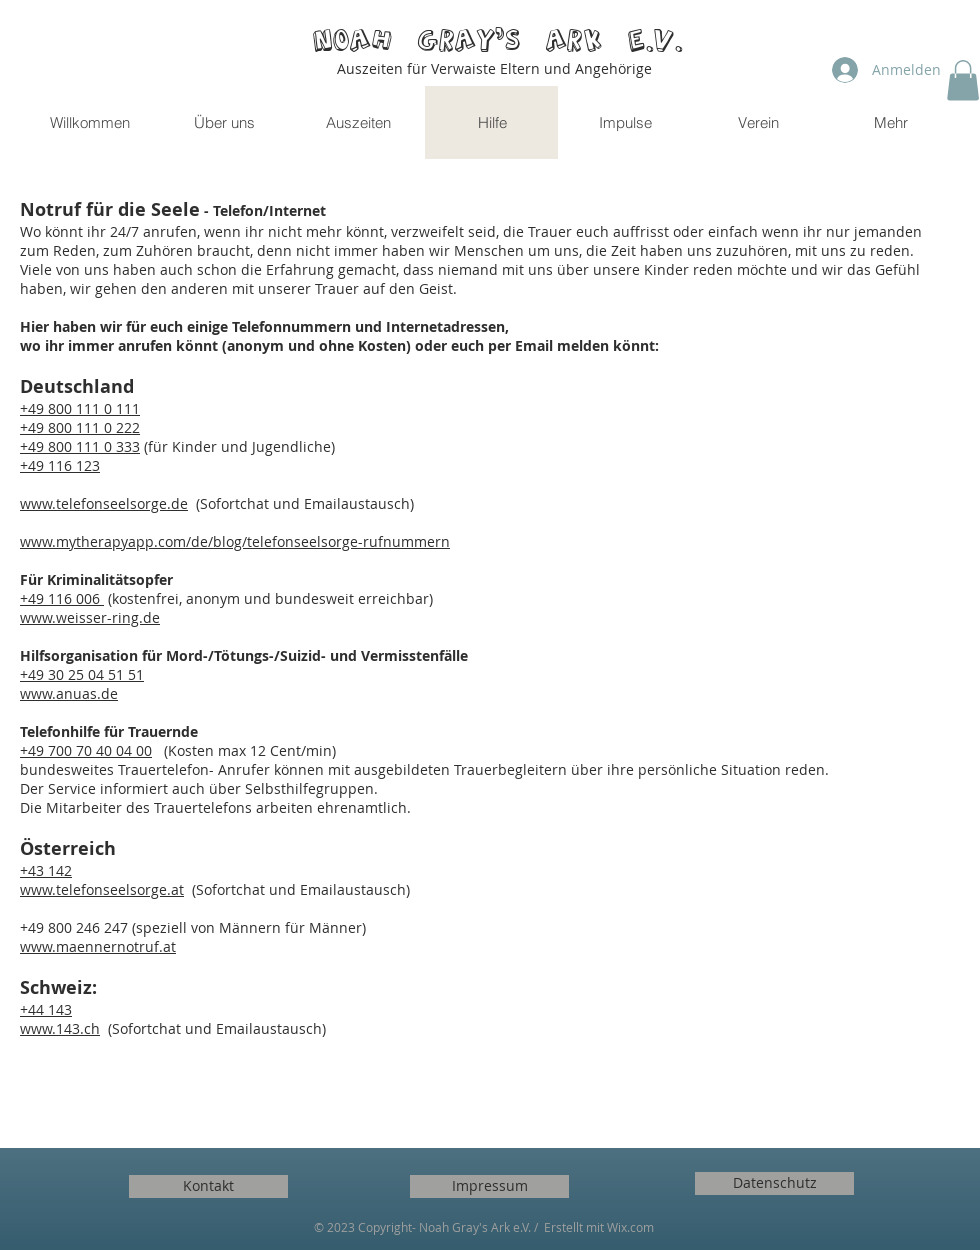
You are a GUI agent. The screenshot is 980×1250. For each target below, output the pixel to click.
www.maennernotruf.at (98, 946)
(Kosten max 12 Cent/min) (244, 750)
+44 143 (46, 1009)
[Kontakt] (208, 1186)
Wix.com (630, 1227)
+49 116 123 (60, 465)
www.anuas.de (69, 693)
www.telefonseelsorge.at (102, 889)
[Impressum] (489, 1186)
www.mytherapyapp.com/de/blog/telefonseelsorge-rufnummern (235, 541)
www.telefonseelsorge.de (104, 503)
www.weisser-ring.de (90, 617)
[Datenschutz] (774, 1183)
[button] (963, 80)
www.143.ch (60, 1028)
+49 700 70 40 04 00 (86, 750)
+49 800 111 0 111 (80, 408)
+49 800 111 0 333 (80, 446)
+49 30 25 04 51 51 (82, 674)
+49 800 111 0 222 (80, 427)
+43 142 (46, 870)
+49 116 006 (62, 598)
